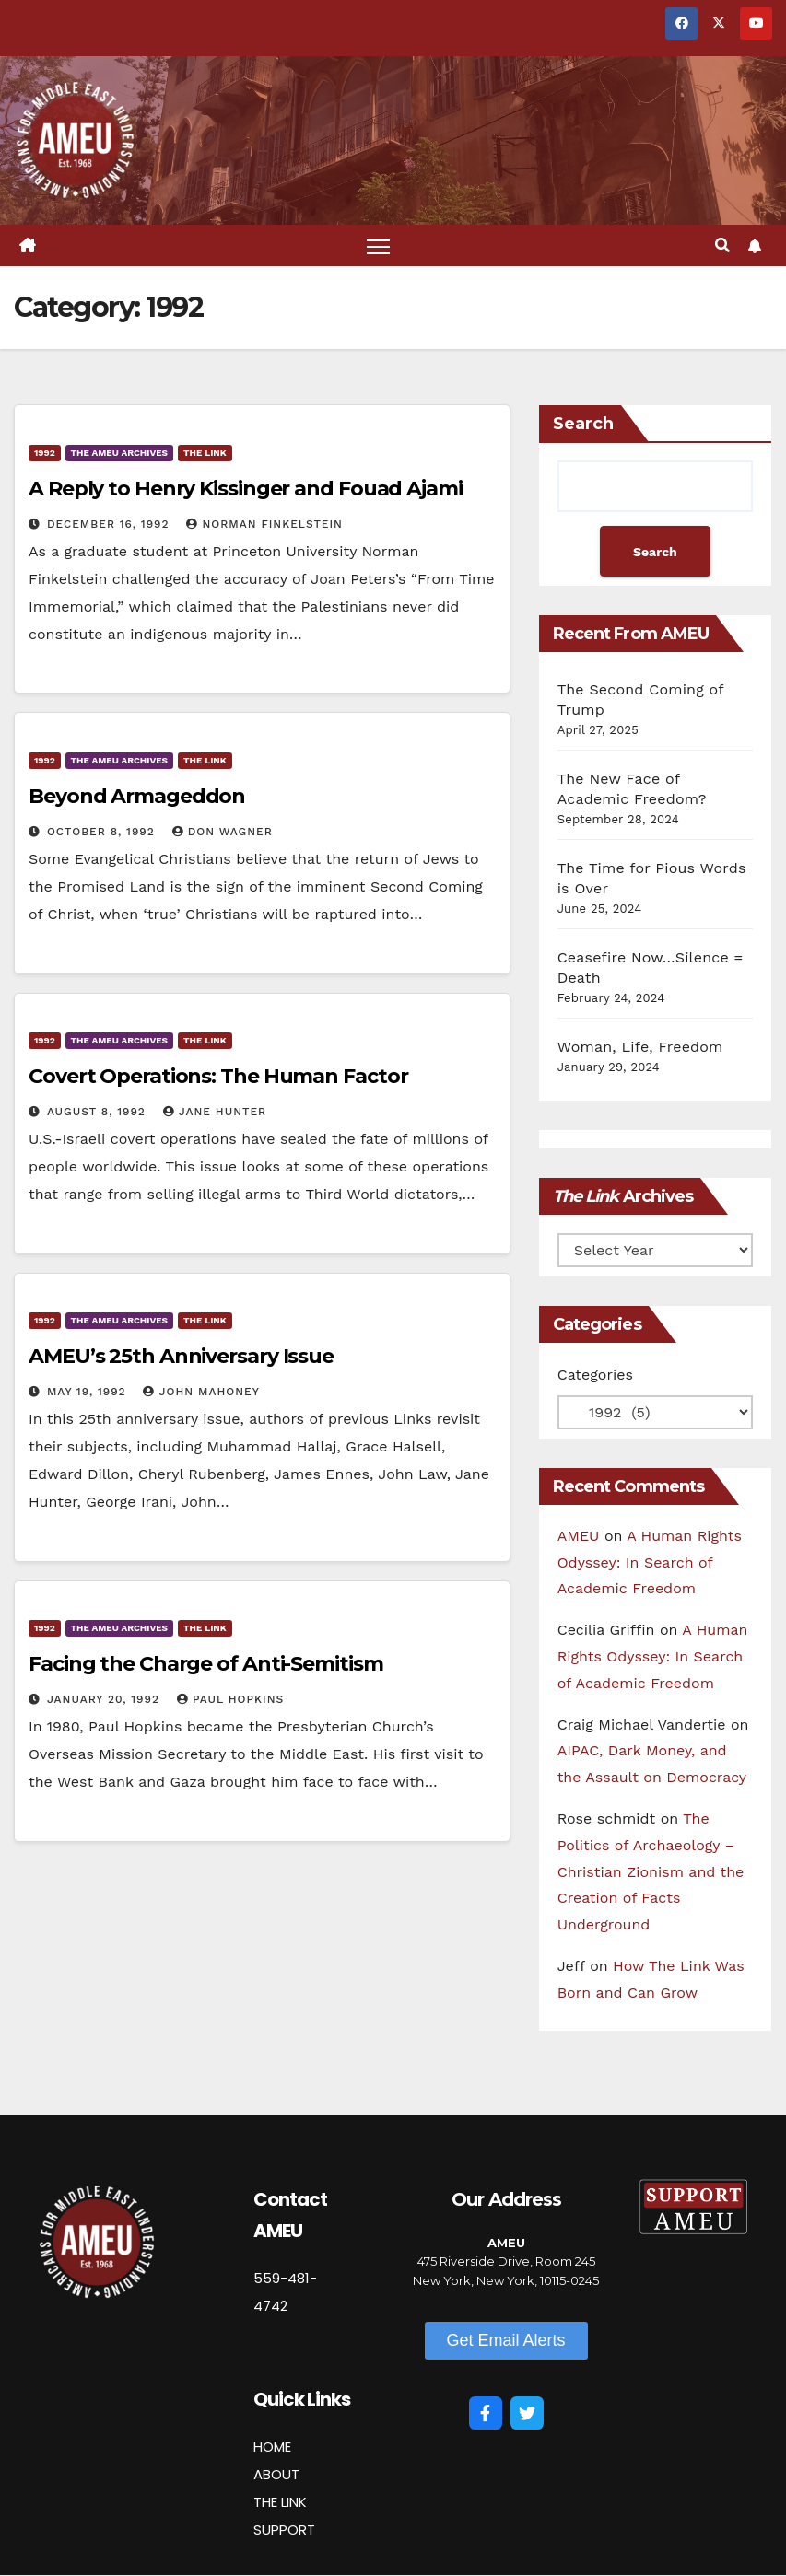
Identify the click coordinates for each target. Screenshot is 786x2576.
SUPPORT (284, 2529)
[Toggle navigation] (378, 245)
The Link (205, 453)
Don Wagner (222, 831)
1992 (44, 453)
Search (583, 424)
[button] (722, 245)
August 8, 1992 (98, 1111)
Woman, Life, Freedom (640, 1046)
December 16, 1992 (110, 524)
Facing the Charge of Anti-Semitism (206, 1663)
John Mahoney (201, 1391)
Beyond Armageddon (137, 796)
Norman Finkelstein (264, 524)
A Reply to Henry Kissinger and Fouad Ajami (246, 488)
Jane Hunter (214, 1111)
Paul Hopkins (230, 1699)
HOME (272, 2446)
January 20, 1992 (105, 1699)
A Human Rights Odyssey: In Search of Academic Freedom (649, 1562)
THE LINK (280, 2502)
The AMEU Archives (119, 453)
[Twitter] (527, 2413)
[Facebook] (485, 2413)
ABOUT (276, 2474)
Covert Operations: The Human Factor (218, 1076)
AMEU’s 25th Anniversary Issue (181, 1356)
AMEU (578, 1535)
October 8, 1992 (103, 831)
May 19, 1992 (89, 1391)
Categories (595, 1374)
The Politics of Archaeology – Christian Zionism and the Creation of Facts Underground (651, 1871)
